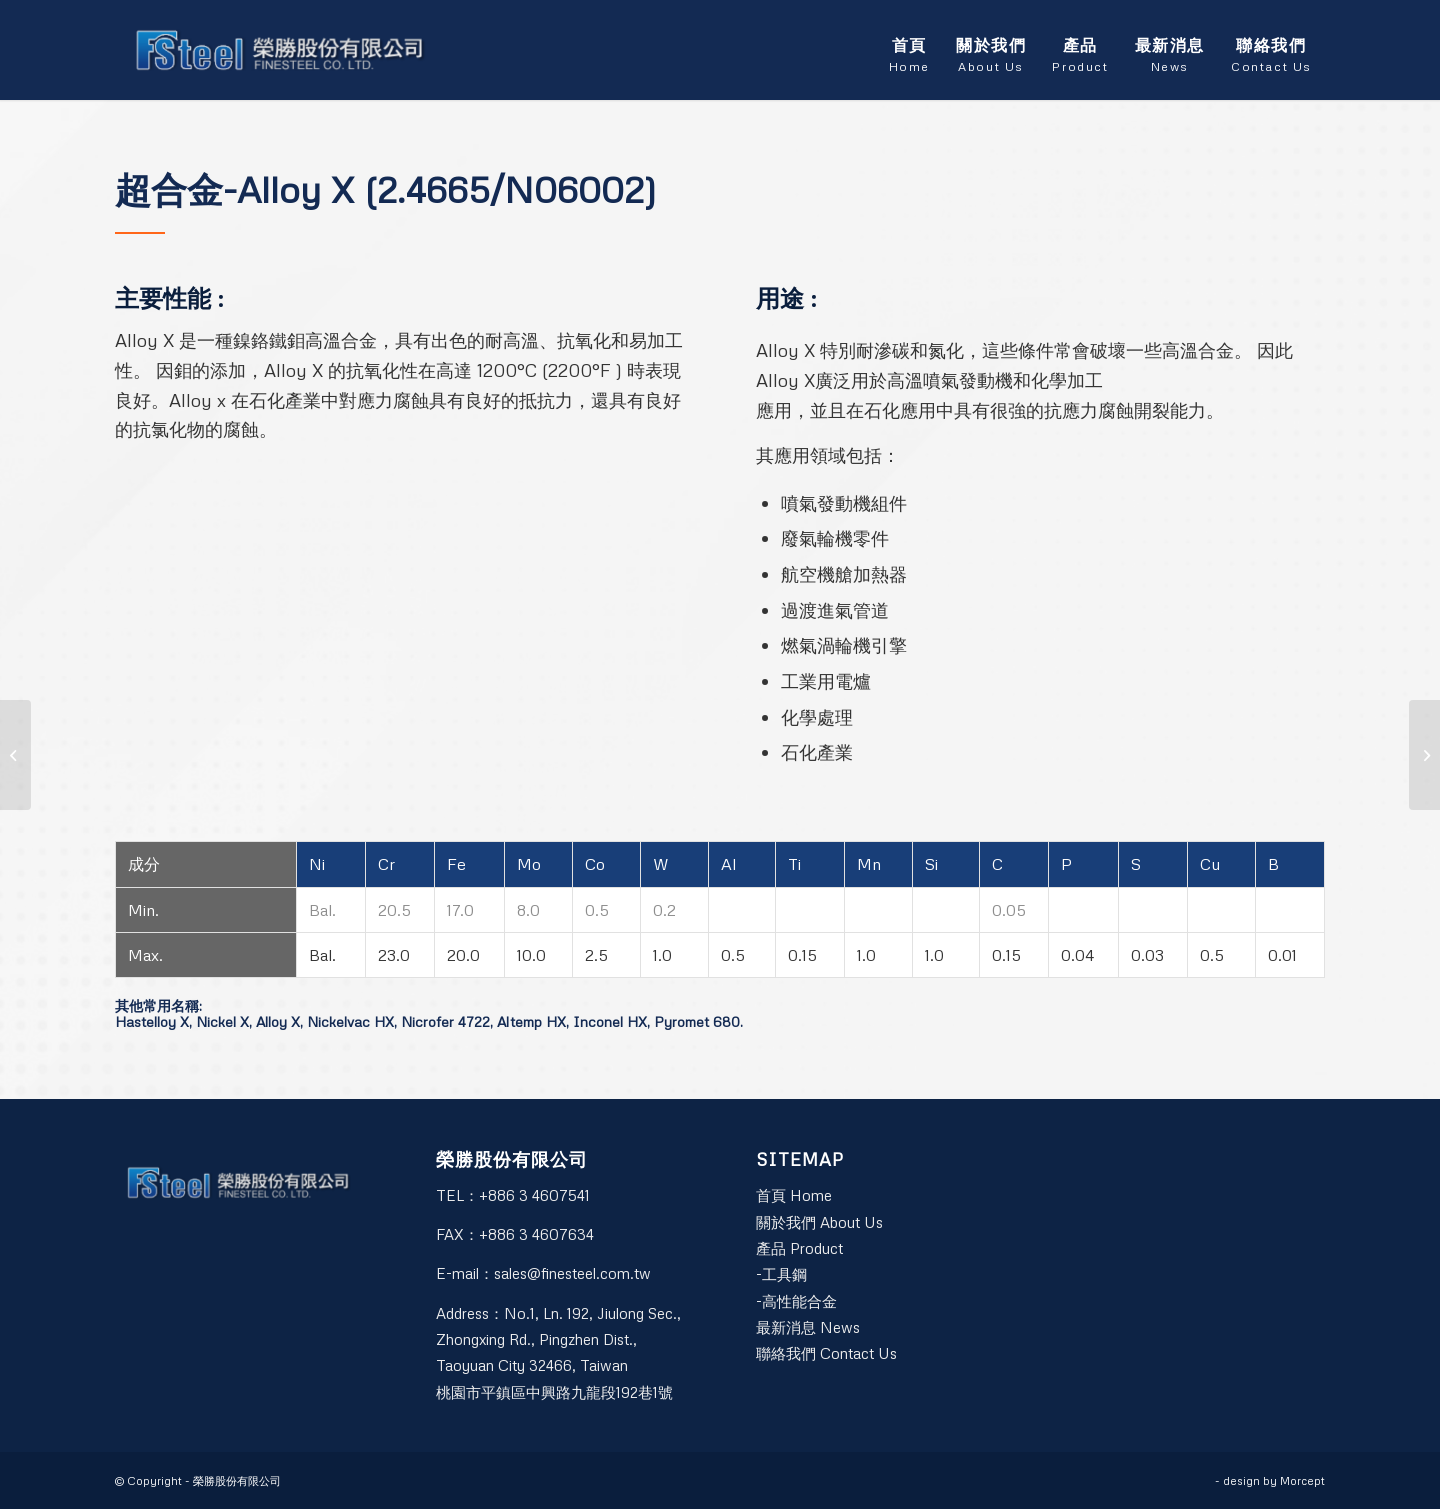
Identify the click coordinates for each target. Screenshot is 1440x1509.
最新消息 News (808, 1327)
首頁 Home (794, 1195)
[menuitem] (909, 50)
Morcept (1302, 1480)
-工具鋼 (781, 1274)
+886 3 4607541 (534, 1195)
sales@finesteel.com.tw (572, 1273)
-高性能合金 (796, 1301)
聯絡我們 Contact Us (826, 1353)
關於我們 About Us (819, 1222)
